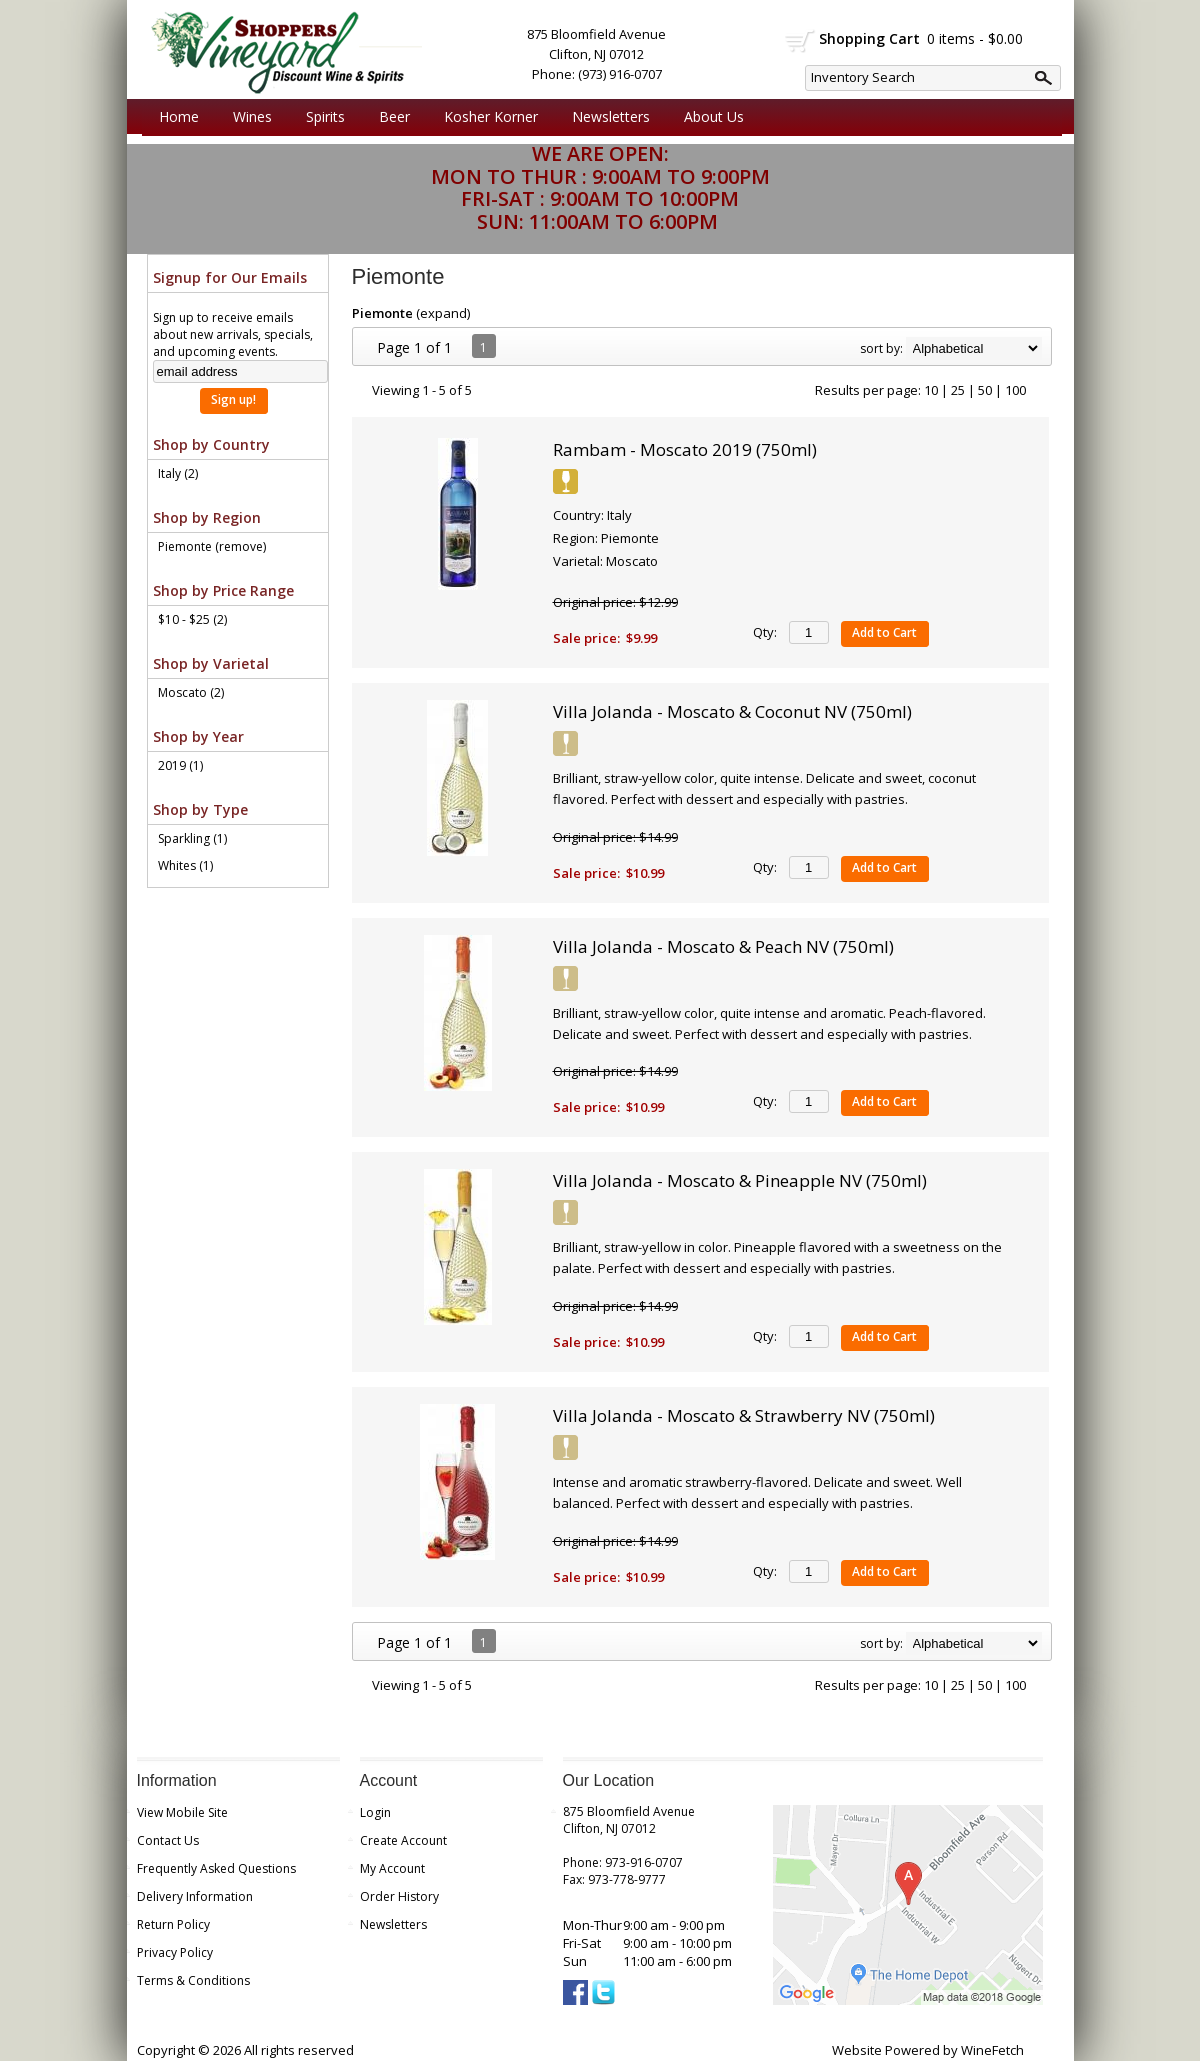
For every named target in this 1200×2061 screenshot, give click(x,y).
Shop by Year (198, 736)
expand (443, 313)
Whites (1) (185, 865)
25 (958, 390)
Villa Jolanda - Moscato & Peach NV (723, 946)
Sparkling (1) (192, 838)
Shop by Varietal (211, 663)
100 (1015, 390)
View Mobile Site (182, 1812)
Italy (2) (178, 473)
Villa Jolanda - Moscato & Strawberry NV (744, 1415)
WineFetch (992, 2050)
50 (985, 390)
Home (179, 116)
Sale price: (586, 638)
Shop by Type (200, 809)
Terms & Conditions (193, 1980)
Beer (389, 117)
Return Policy (173, 1924)
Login (375, 1812)
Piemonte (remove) (212, 546)
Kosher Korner (486, 117)
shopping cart (800, 41)
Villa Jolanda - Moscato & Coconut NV (732, 711)
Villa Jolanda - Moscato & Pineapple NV (740, 1180)
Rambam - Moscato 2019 (685, 449)
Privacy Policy (175, 1952)
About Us (709, 117)
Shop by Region (207, 517)
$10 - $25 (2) (192, 619)
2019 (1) (180, 765)
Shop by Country (211, 444)
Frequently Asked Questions (216, 1868)
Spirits (320, 117)
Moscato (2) (191, 692)
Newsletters (611, 116)
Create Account (403, 1840)
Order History (399, 1896)
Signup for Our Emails (230, 277)
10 (931, 390)
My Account (392, 1868)
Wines (247, 117)
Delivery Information (195, 1896)
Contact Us (168, 1840)
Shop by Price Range (223, 590)
